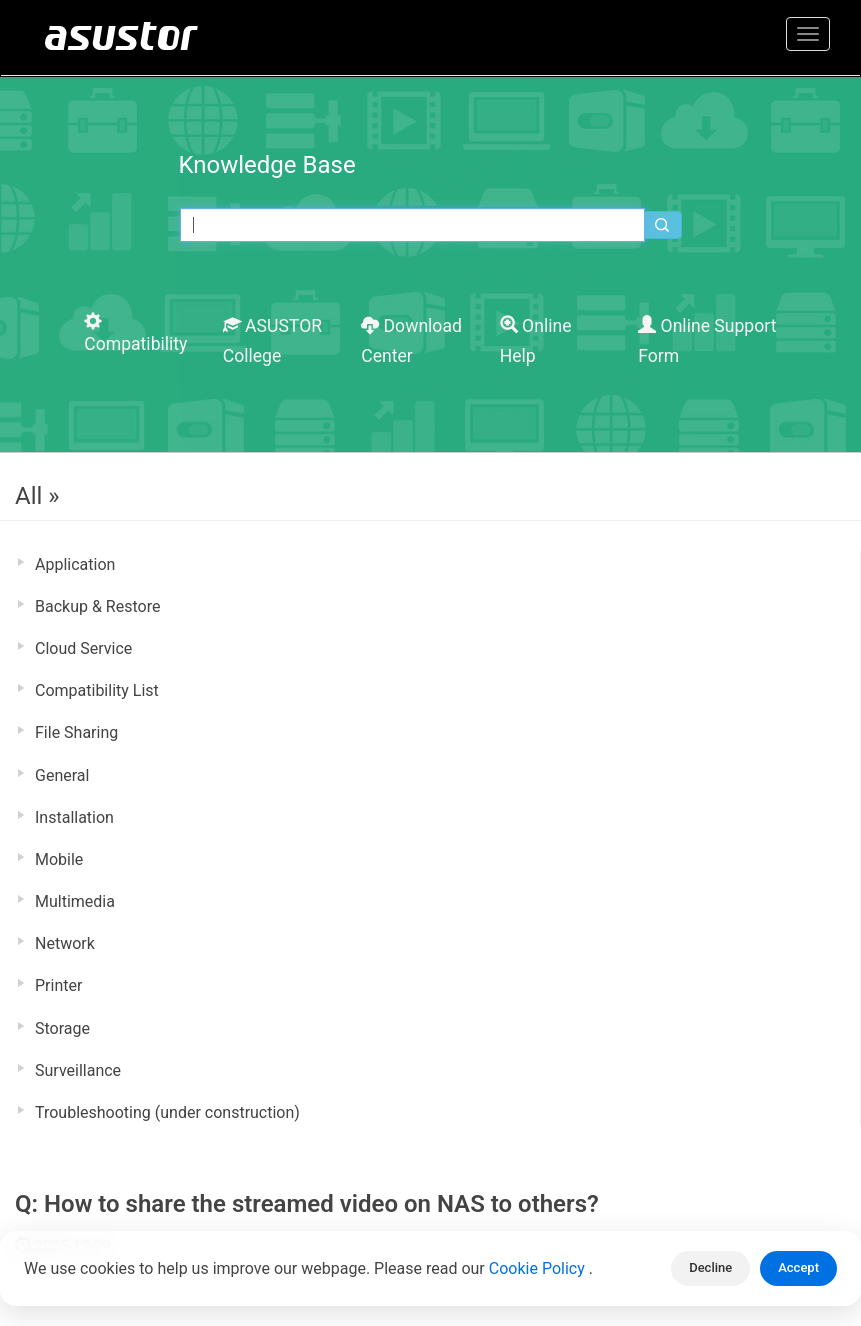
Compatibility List (97, 690)
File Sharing (76, 732)
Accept (798, 1267)
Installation (74, 817)
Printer (58, 985)
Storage (62, 1028)
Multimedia (75, 901)
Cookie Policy (539, 1268)
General (62, 775)
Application (75, 564)
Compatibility (135, 333)
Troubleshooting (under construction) (167, 1112)
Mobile (59, 859)
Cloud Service (83, 648)
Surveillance (78, 1070)
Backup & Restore (97, 606)
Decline (710, 1267)
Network (65, 943)
